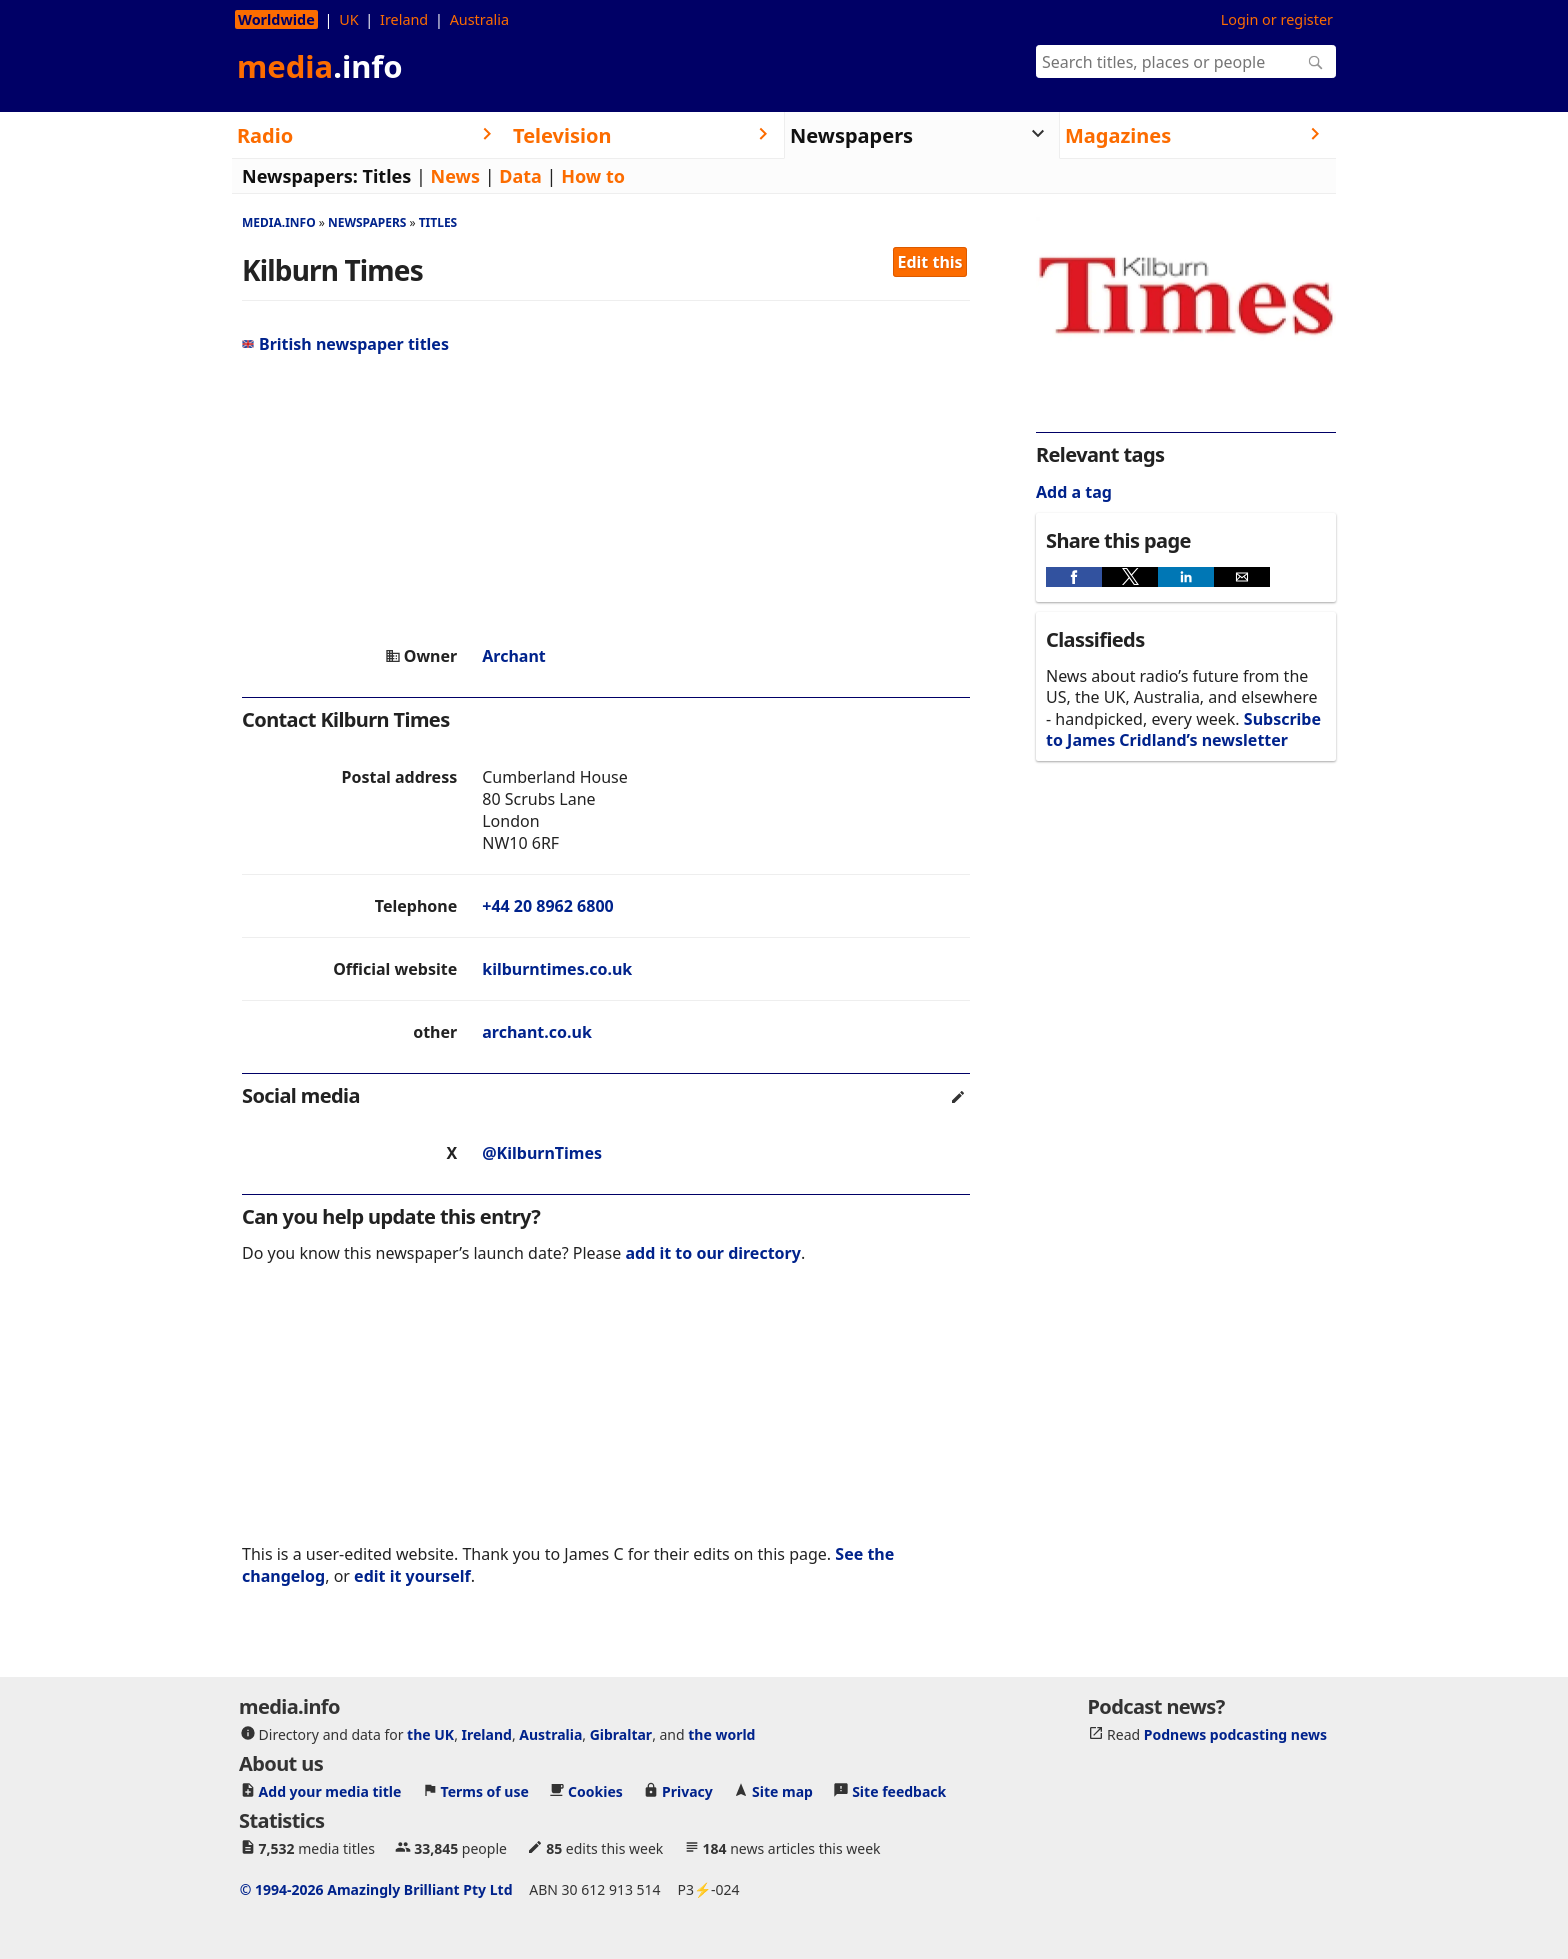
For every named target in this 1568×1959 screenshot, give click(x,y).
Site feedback (899, 1791)
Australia (479, 19)
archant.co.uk (537, 1032)
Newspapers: (300, 176)
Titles (387, 176)
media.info (279, 222)
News (455, 176)
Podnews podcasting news (1235, 1734)
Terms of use (485, 1791)
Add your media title (330, 1791)
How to (593, 176)
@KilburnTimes (542, 1153)
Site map (782, 1791)
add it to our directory (712, 1253)
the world (721, 1734)
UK (348, 19)
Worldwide (276, 19)
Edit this (930, 262)
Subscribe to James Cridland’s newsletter (1183, 729)
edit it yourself (412, 1576)
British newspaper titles (345, 344)
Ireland (404, 19)
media (320, 66)
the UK (430, 1734)
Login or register (1277, 19)
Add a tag (1074, 492)
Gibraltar (621, 1734)
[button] (1074, 577)
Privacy (687, 1791)
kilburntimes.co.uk (557, 969)
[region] (606, 500)
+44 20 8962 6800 (547, 906)
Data (520, 176)
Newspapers (367, 222)
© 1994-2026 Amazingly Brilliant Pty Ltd (376, 1889)
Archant (514, 656)
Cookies (595, 1791)
